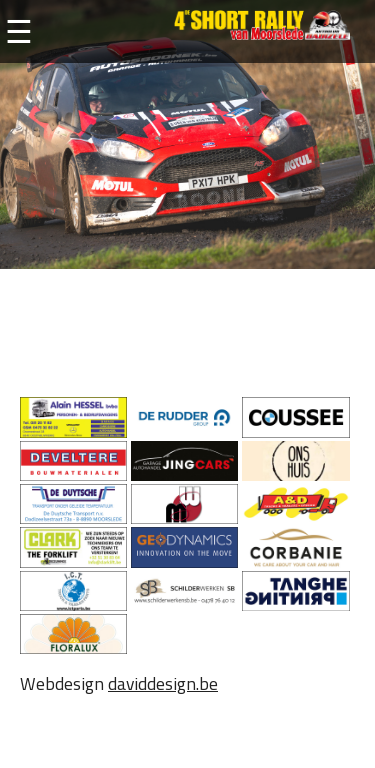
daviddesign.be (163, 683)
